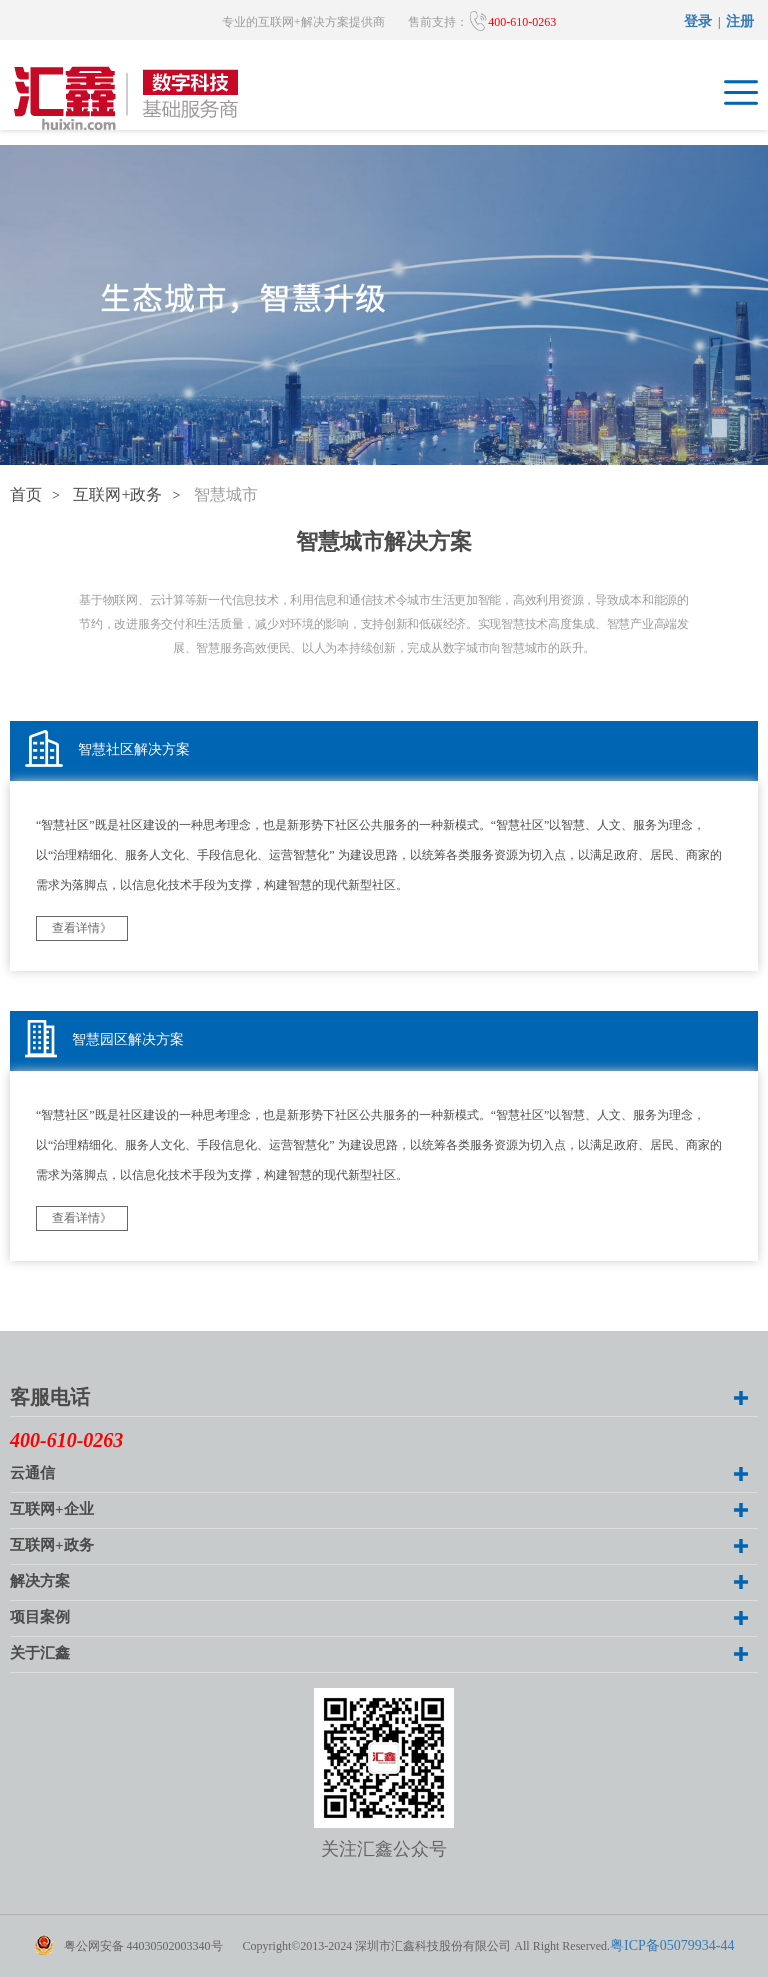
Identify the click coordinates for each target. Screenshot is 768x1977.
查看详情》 (82, 928)
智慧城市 (226, 495)
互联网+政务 (117, 495)
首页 (26, 495)
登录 (698, 22)
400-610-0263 (512, 21)
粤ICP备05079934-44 (672, 1946)
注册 (740, 22)
